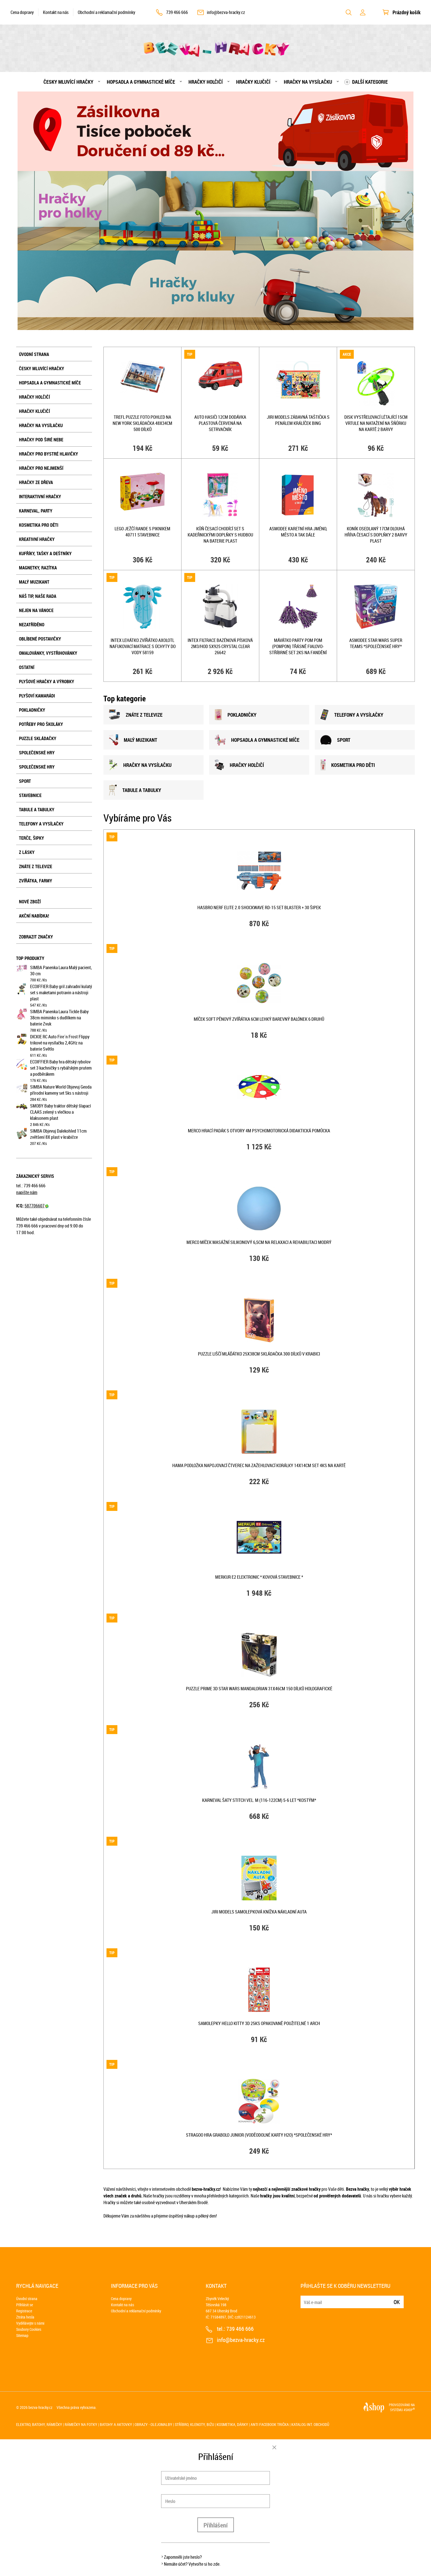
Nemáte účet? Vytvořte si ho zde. (192, 2564)
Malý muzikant (34, 582)
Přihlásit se (24, 2304)
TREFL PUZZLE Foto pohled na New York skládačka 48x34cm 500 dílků (142, 423)
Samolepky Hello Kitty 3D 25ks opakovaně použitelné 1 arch (259, 2023)
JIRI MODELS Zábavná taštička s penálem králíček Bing (298, 420)
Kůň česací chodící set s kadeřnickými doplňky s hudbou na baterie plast (220, 535)
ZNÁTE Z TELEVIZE (136, 714)
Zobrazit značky (36, 937)
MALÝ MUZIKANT (133, 739)
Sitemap (22, 2335)
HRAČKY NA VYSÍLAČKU (140, 765)
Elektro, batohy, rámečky (39, 2424)
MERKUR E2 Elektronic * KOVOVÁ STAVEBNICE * (259, 1577)
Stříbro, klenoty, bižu (194, 2424)
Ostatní (26, 667)
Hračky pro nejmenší (41, 468)
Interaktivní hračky (40, 496)
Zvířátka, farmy (35, 881)
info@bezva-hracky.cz (226, 12)
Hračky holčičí (205, 81)
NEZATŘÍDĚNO (31, 625)
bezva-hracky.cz (40, 2407)
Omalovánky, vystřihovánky (48, 653)
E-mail (305, 2298)
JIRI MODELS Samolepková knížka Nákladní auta (259, 1912)
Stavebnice (30, 795)
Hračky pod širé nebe (41, 440)
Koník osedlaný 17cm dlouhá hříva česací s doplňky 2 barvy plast (376, 535)
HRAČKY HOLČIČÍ (239, 765)
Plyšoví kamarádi (37, 696)
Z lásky (27, 852)
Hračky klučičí (253, 81)
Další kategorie (370, 81)
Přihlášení (216, 2525)
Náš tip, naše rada (37, 596)
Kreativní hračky (37, 539)
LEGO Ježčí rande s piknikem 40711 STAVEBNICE (142, 532)
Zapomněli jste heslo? (183, 2557)
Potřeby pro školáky (41, 724)
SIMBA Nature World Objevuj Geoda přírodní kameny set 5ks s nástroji (60, 1090)
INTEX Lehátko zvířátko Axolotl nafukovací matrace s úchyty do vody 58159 (143, 646)
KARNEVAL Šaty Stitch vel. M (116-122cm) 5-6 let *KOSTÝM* (259, 1800)
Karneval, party (35, 511)
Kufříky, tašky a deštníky (45, 553)
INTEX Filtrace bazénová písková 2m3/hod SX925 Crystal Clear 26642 (220, 646)
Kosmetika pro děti (38, 525)
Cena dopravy (22, 12)
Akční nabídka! (34, 916)
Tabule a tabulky (36, 809)
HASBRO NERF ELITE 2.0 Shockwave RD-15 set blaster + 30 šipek (259, 907)
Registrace (24, 2310)
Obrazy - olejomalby (153, 2424)
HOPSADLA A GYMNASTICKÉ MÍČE (257, 739)
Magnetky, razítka (38, 568)
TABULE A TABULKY (135, 790)
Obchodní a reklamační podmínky (106, 12)
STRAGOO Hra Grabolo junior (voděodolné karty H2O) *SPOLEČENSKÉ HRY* (259, 2135)
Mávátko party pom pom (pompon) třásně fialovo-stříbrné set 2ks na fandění (298, 646)
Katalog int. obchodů (310, 2424)
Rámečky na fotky (81, 2424)
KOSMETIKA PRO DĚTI (347, 765)
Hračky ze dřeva (36, 482)
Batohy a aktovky (116, 2424)
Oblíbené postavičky (40, 639)
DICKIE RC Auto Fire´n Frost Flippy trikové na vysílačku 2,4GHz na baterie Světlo (59, 1043)
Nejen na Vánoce (36, 610)
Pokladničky (32, 710)
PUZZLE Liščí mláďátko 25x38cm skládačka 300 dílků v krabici (259, 1354)
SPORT (335, 739)
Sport (25, 781)
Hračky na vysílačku (308, 81)
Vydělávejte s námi (30, 2323)
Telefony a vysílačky (41, 824)
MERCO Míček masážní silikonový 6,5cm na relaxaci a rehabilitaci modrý (259, 1242)
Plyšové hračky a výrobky (46, 681)
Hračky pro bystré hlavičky (48, 454)
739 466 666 (177, 12)
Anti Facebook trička (270, 2424)
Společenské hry (37, 753)
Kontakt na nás (56, 12)
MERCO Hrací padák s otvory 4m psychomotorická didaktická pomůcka (259, 1131)
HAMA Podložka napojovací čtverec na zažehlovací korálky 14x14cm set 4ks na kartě (259, 1465)
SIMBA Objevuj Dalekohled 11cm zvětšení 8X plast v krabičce (58, 1134)
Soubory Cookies (28, 2329)
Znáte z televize (35, 866)
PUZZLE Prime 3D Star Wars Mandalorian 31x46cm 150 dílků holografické (259, 1689)
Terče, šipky (31, 838)
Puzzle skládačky (37, 738)
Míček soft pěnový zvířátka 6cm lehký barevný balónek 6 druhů (259, 1019)
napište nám (26, 1192)
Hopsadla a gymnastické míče (141, 81)
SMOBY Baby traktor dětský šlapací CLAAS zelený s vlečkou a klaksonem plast (60, 1112)
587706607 (37, 1206)
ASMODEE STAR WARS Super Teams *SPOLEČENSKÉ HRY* (375, 643)
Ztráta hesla (25, 2317)
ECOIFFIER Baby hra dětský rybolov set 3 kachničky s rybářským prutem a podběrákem (61, 1068)
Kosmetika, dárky (232, 2424)
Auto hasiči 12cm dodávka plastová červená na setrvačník (220, 423)
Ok (397, 2302)
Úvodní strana (34, 354)
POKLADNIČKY (235, 714)
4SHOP (409, 2410)
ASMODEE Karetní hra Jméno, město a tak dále (298, 532)
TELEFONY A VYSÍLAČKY (351, 714)
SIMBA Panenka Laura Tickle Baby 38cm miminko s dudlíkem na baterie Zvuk (59, 1017)
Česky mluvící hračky (68, 81)
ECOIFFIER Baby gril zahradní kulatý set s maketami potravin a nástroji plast (61, 992)
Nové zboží (30, 902)
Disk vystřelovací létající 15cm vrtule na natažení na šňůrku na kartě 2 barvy (376, 423)
